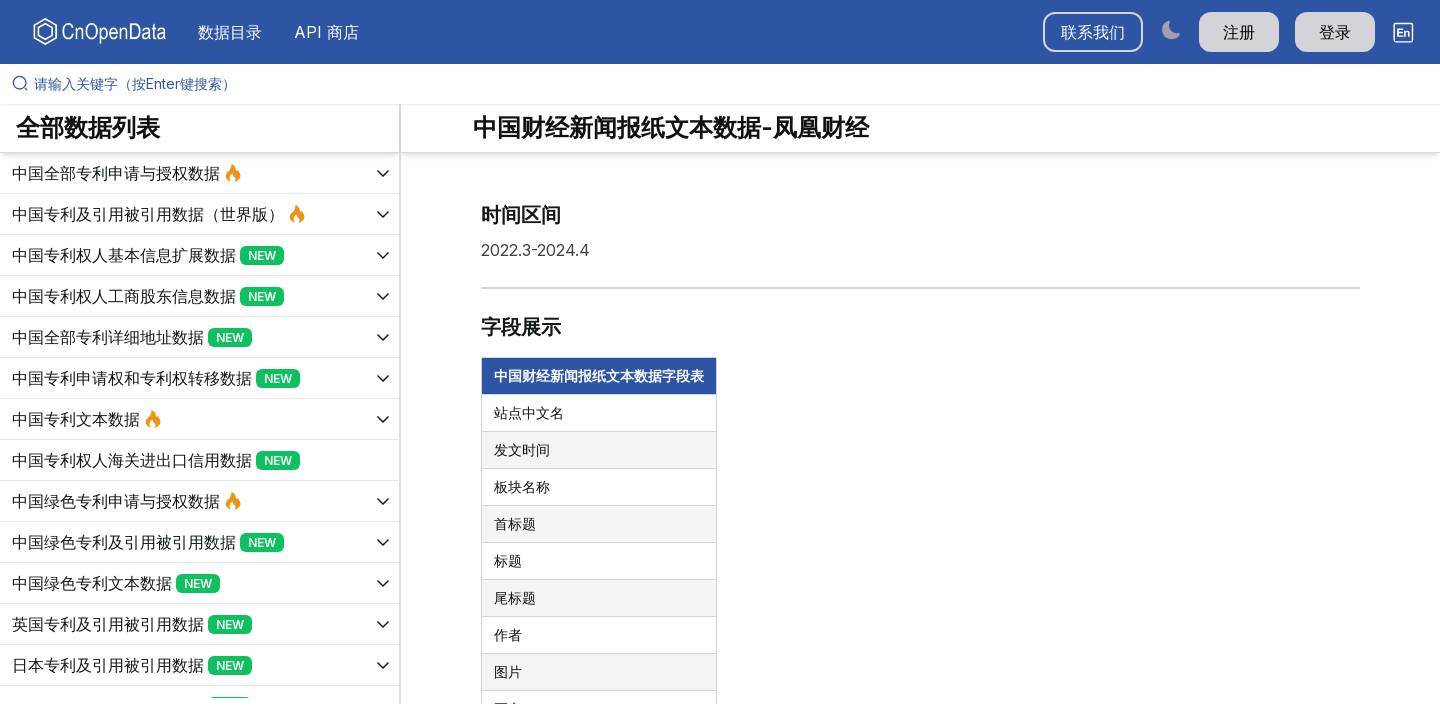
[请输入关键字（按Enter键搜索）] (728, 84)
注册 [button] (1239, 32)
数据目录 (230, 32)
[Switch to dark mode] (1171, 29)
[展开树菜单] (199, 173)
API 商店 (326, 32)
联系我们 (1093, 32)
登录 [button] (1335, 32)
